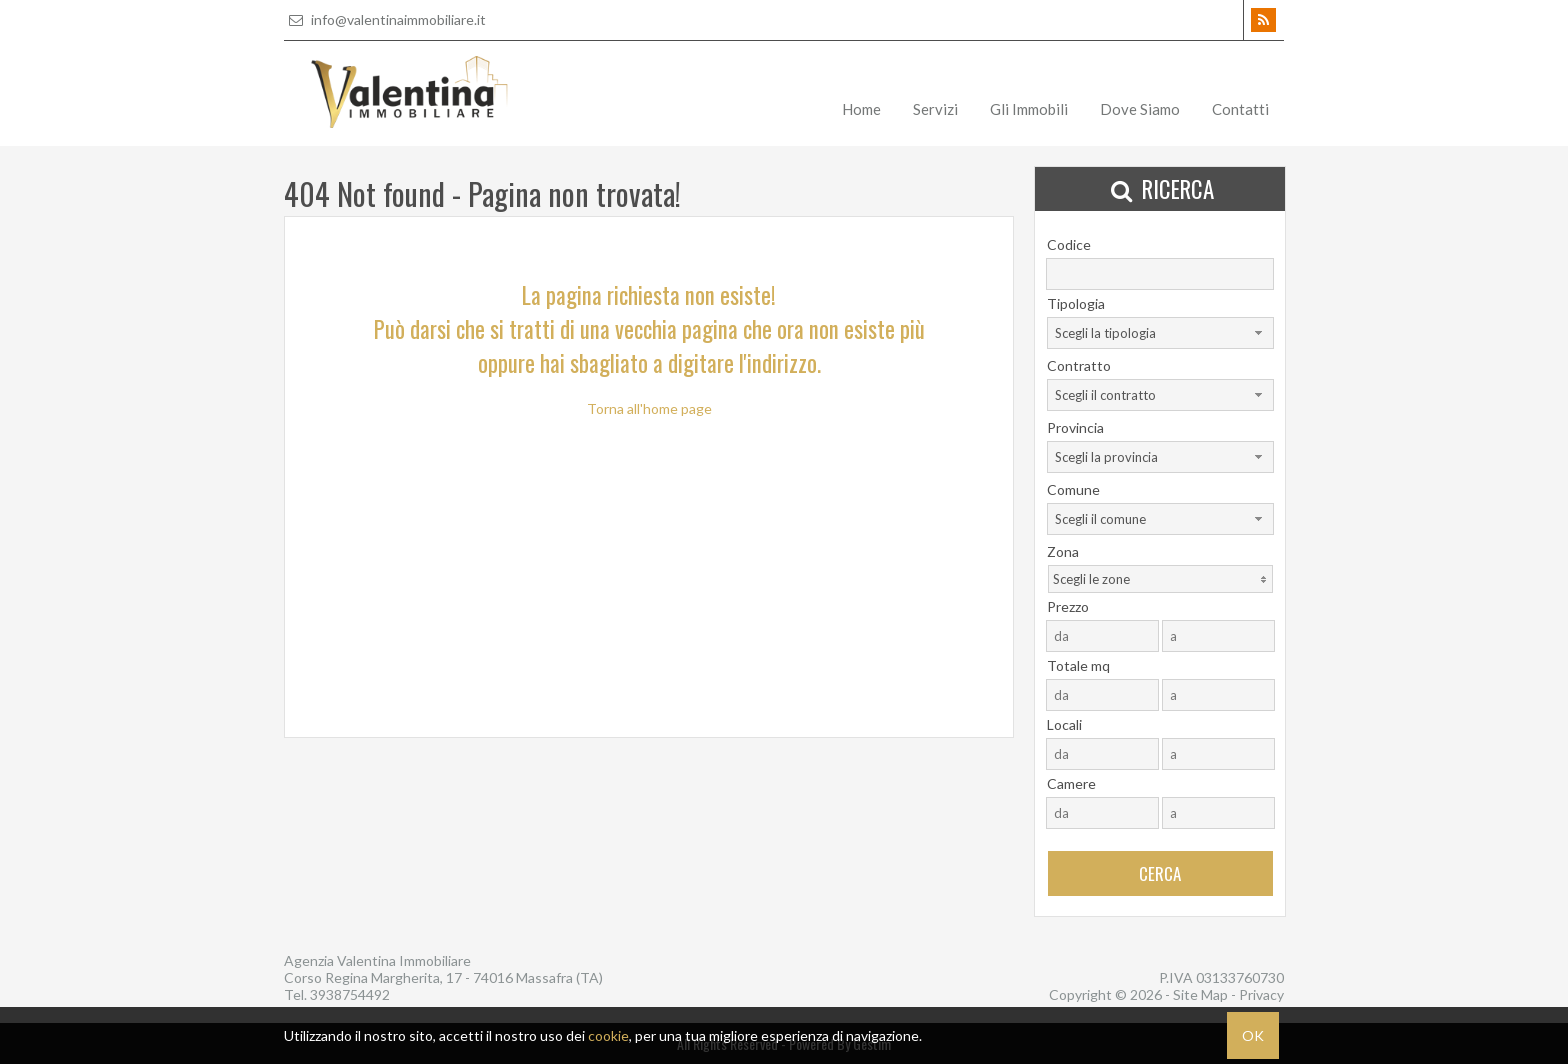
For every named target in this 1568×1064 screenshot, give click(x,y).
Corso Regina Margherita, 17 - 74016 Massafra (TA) (443, 977)
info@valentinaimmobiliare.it (385, 19)
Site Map (1200, 994)
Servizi (935, 109)
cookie (608, 1035)
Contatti (1240, 109)
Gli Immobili (1029, 109)
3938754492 (350, 994)
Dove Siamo (1140, 109)
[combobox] (1160, 333)
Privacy (1261, 994)
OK (1253, 1035)
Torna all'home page (649, 408)
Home (861, 109)
